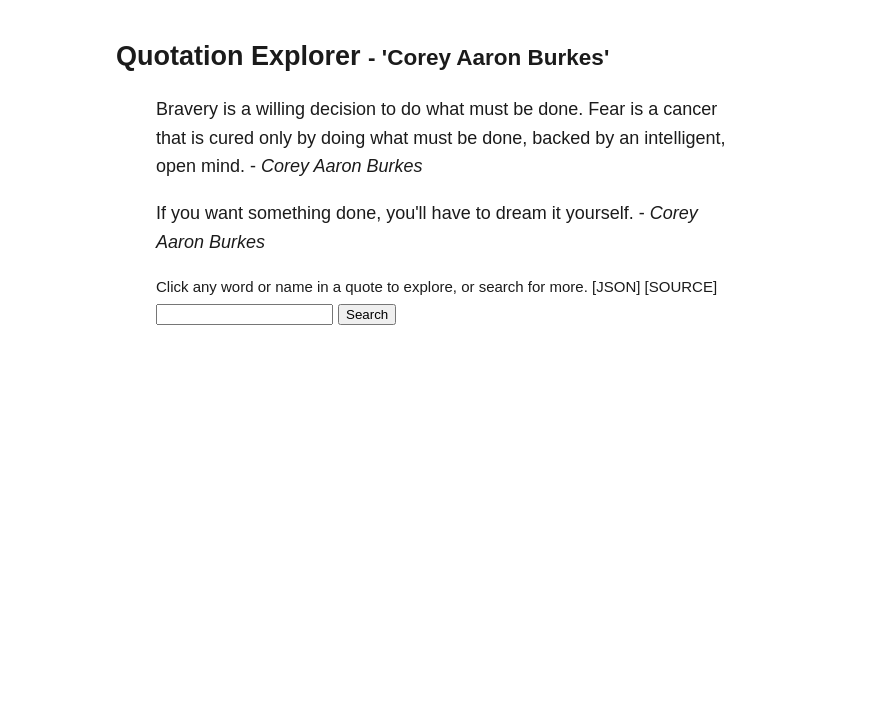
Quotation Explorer (238, 56)
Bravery (187, 109)
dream (521, 213)
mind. (223, 166)
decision (343, 109)
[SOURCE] (681, 286)
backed (561, 138)
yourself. (600, 213)
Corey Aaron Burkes (341, 166)
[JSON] (616, 286)
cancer (690, 109)
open (176, 166)
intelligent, (684, 138)
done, (504, 138)
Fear (606, 109)
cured (231, 138)
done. (560, 109)
